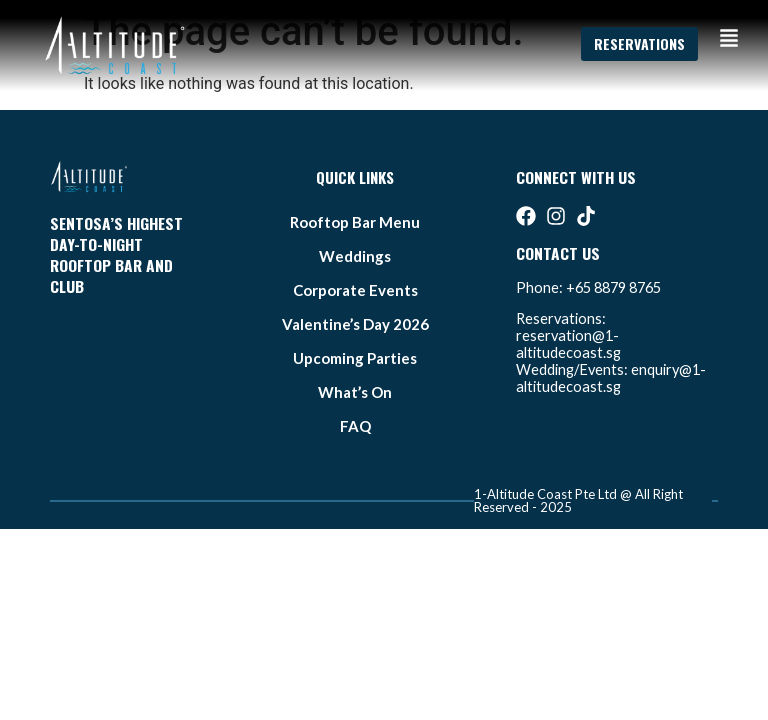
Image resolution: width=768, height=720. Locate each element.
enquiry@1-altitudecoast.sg (611, 378)
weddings (355, 256)
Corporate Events (355, 290)
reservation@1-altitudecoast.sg (568, 344)
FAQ (355, 426)
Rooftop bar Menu (355, 222)
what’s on (355, 392)
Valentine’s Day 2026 (355, 324)
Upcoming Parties (355, 358)
